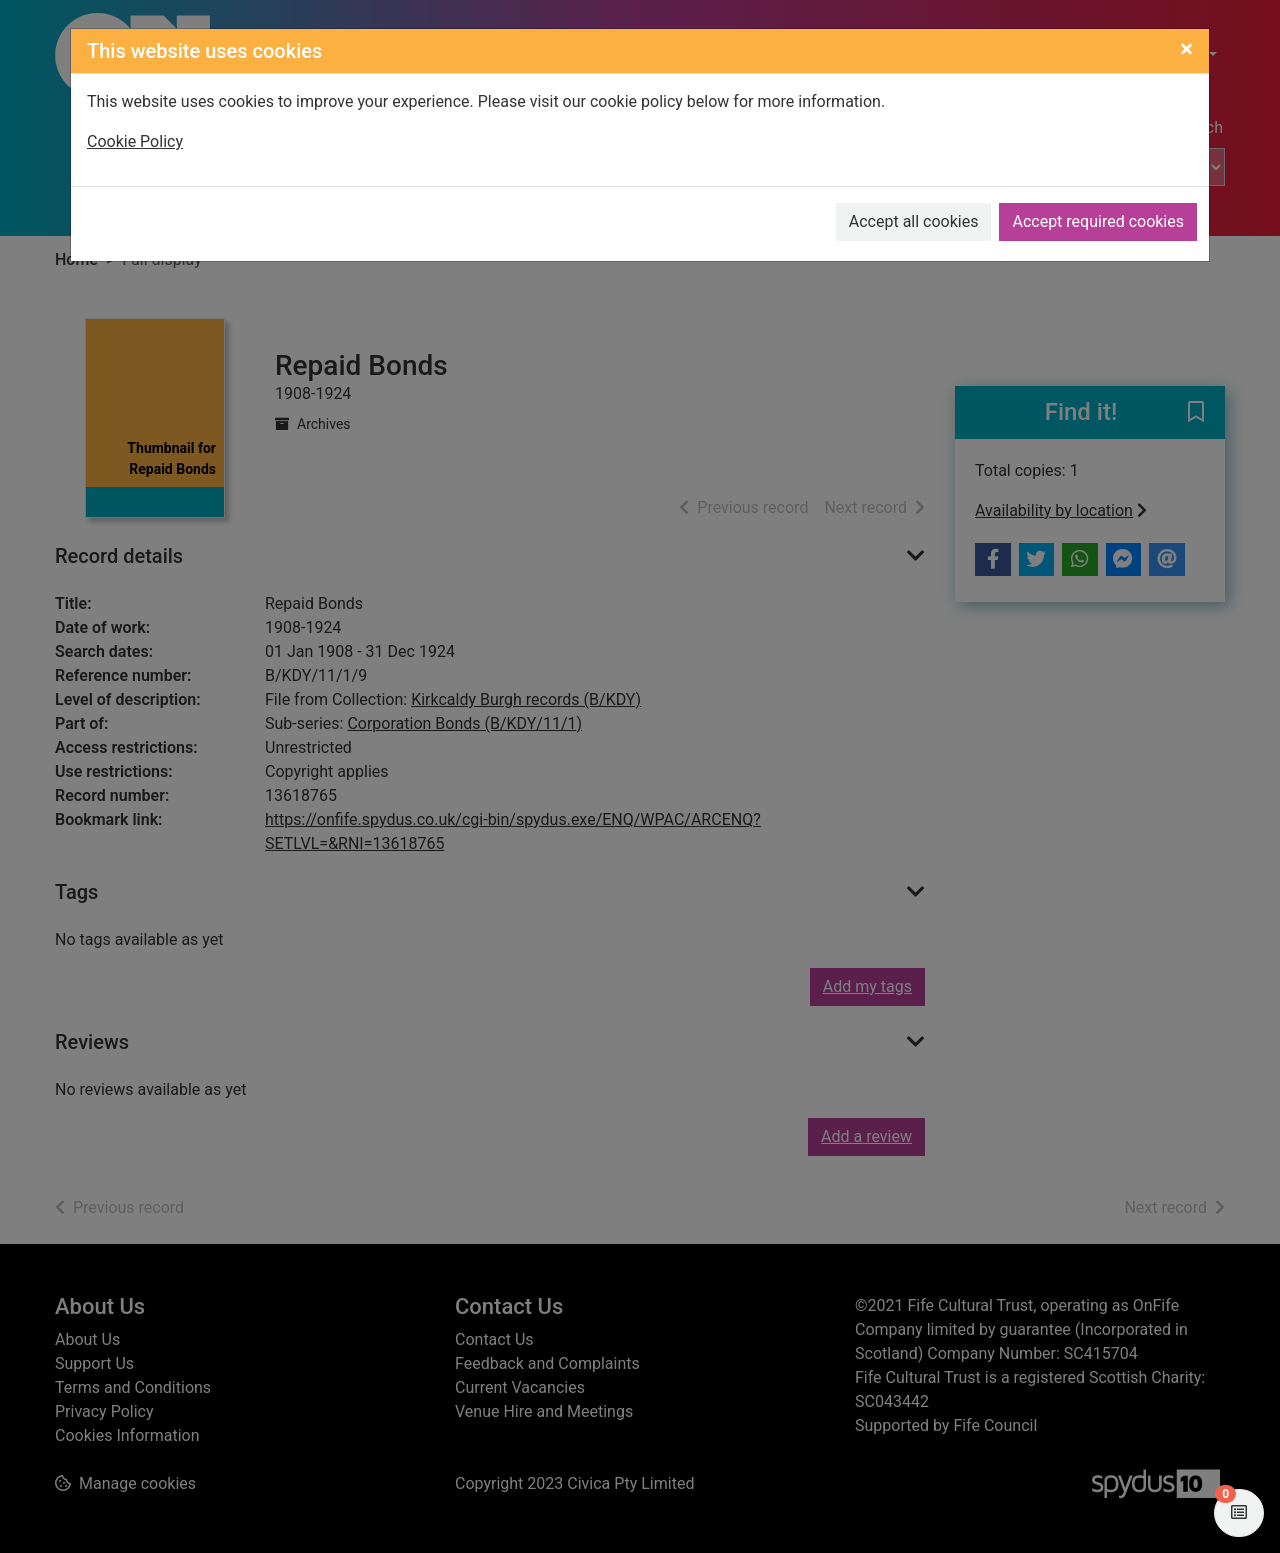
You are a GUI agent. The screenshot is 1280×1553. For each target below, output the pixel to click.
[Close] (1186, 49)
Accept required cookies (1098, 221)
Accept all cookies (914, 221)
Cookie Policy (135, 141)
